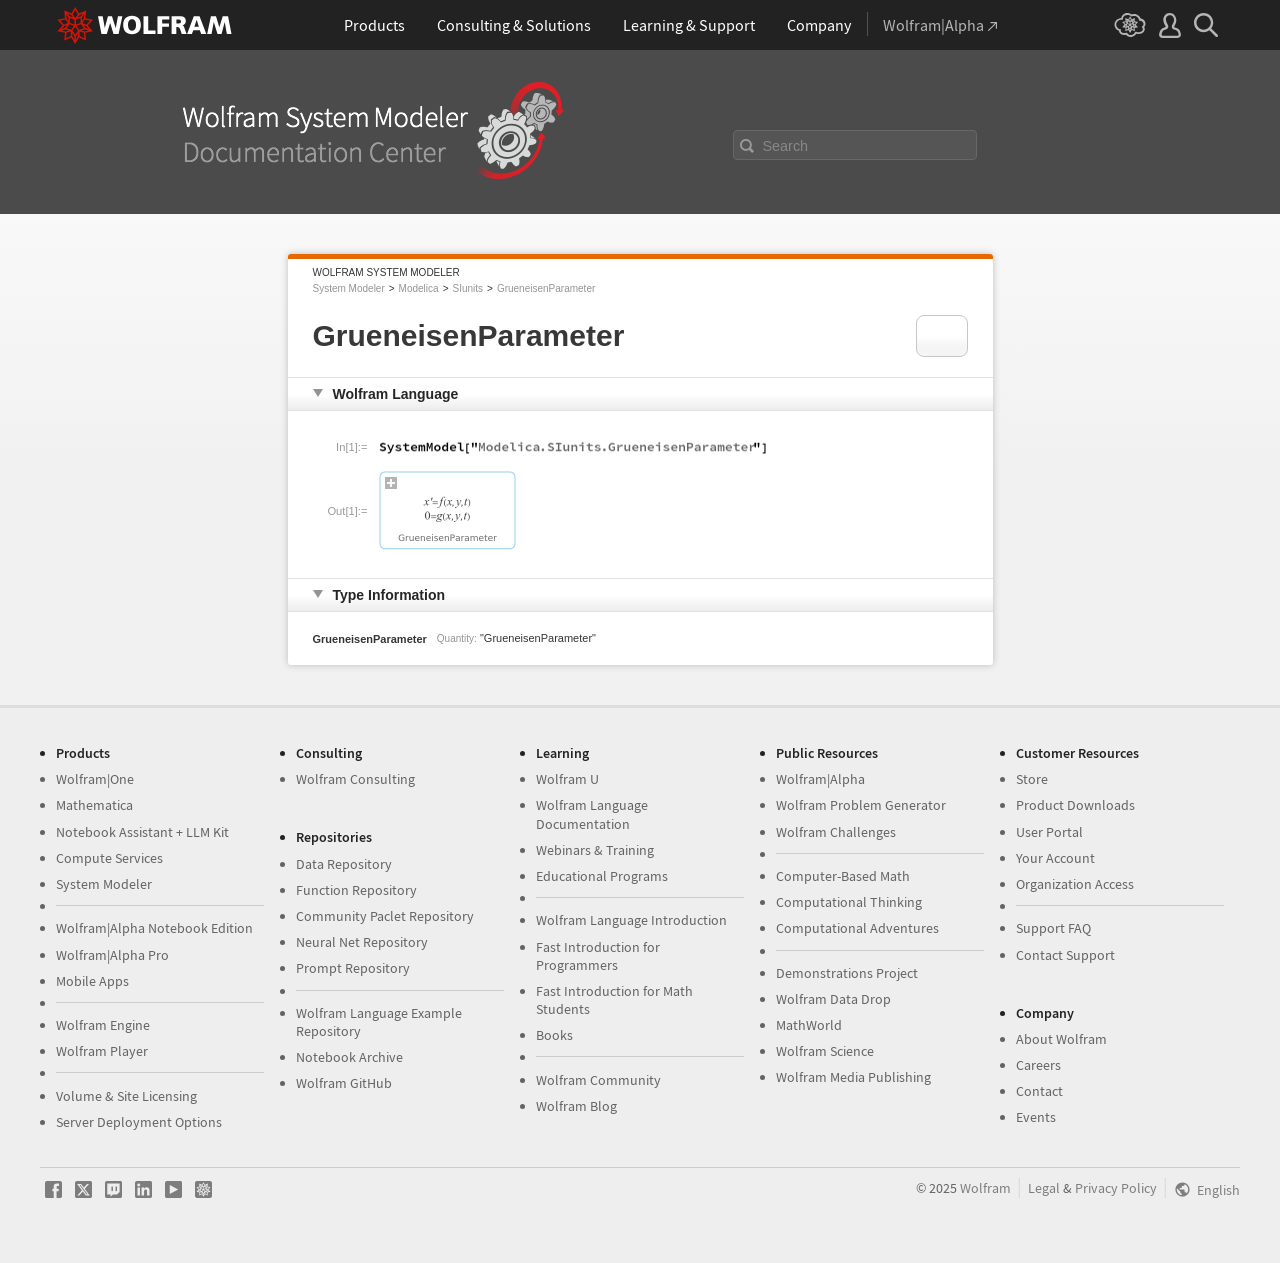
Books (554, 1035)
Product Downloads (1075, 805)
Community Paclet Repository (385, 916)
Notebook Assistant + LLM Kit (142, 832)
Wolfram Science (825, 1051)
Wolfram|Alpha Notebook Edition (154, 928)
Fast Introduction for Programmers (598, 956)
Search (786, 146)
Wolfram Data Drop (833, 999)
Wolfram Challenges (836, 832)
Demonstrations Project (847, 973)
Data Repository (344, 864)
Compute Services (109, 858)
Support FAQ (1053, 928)
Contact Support (1065, 955)
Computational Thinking (849, 902)
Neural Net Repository (362, 942)
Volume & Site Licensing (126, 1096)
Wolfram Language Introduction (631, 920)
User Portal (1049, 832)
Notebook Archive (349, 1057)
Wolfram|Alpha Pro (112, 955)
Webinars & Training (595, 850)
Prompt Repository (353, 968)
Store (1032, 779)
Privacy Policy (1116, 1188)
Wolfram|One (95, 779)
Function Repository (356, 890)
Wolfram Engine (103, 1025)
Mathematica (94, 805)
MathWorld (809, 1025)
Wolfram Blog (576, 1106)
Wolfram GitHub (344, 1083)
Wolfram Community (598, 1080)
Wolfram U (567, 779)
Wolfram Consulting (355, 779)
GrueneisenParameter (546, 288)
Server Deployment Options (139, 1122)
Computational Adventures (857, 928)
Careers (1038, 1065)
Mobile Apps (92, 981)
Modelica (419, 288)
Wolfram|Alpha (820, 779)
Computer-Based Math (843, 876)
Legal (1044, 1188)
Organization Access (1075, 884)
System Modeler (349, 288)
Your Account (1055, 858)
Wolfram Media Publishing (853, 1077)
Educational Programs (602, 876)
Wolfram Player (102, 1051)
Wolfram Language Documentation (592, 814)
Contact (1039, 1091)
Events (1036, 1117)
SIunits (467, 288)
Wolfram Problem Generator (861, 805)
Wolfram (985, 1188)
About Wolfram (1061, 1039)
